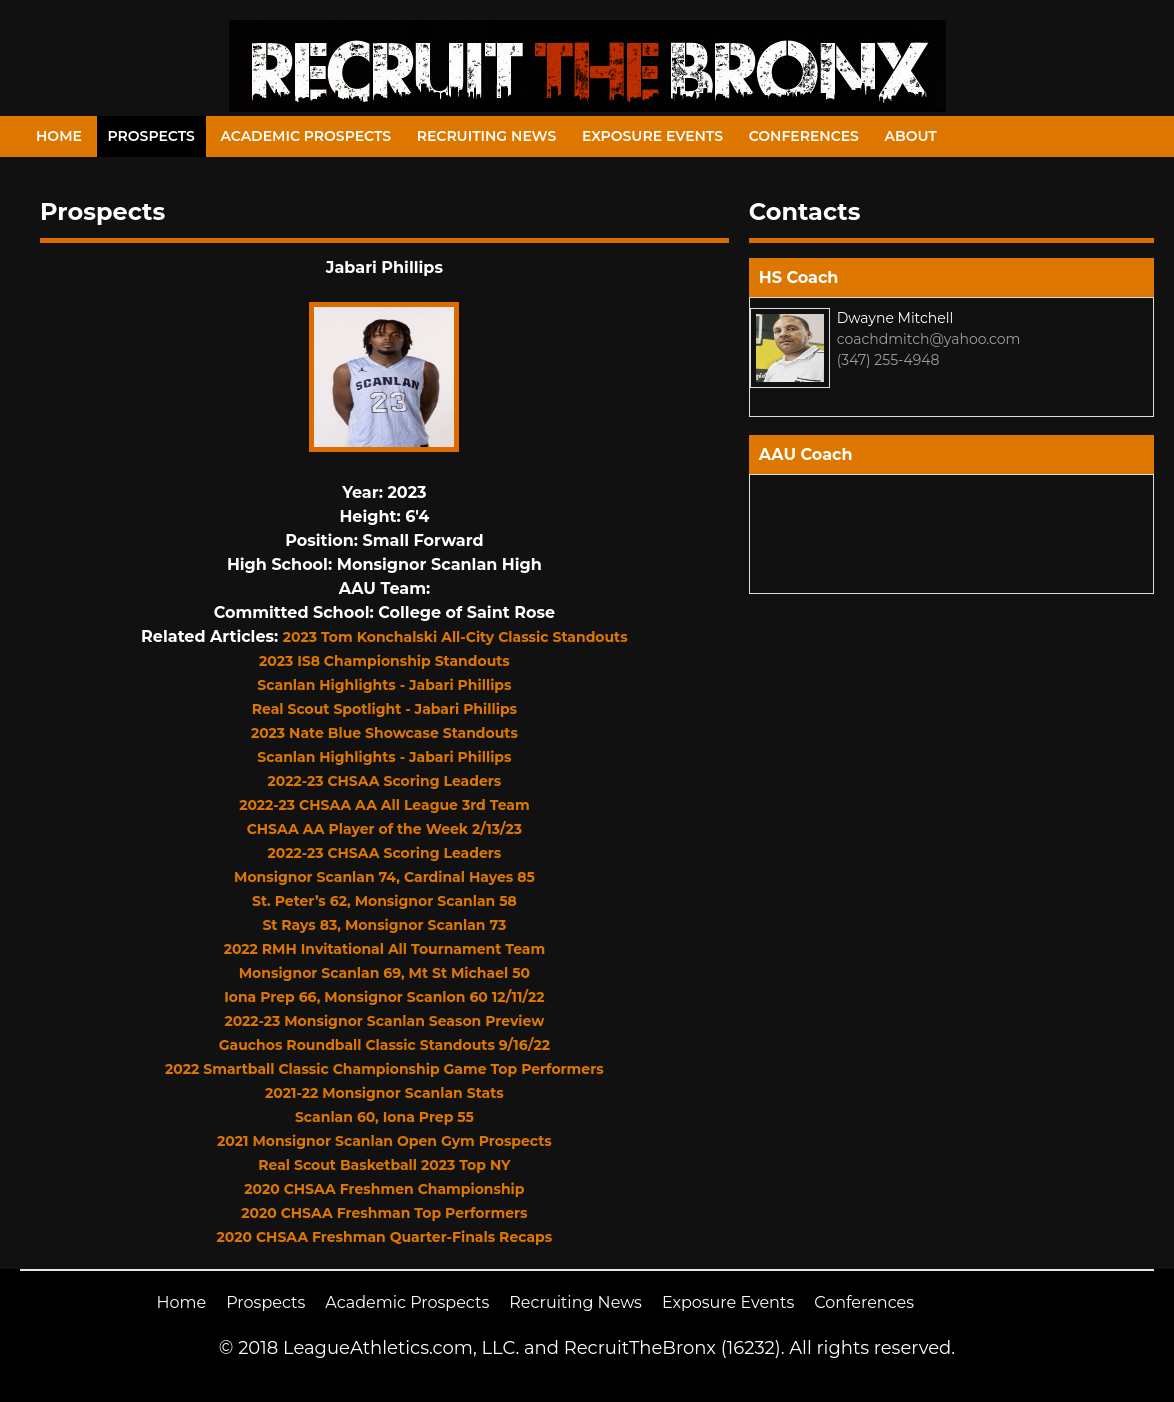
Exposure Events (652, 136)
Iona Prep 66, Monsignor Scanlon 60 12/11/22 (384, 997)
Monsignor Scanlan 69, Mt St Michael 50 (384, 973)
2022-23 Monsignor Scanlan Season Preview (384, 1021)
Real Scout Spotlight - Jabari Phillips (384, 709)
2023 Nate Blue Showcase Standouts (384, 733)
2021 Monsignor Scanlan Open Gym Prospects (384, 1141)
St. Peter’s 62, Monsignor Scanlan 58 (384, 901)
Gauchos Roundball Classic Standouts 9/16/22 (384, 1045)
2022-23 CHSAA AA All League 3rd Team (384, 805)
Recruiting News (487, 136)
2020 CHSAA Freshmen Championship (384, 1189)
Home (59, 136)
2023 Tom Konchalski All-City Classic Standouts (455, 637)
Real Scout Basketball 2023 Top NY (384, 1165)
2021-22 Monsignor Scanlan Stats (384, 1093)
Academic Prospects (305, 136)
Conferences (804, 136)
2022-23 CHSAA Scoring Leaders (385, 781)
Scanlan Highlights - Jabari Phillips (384, 685)
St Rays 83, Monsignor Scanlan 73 (384, 925)
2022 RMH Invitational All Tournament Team (385, 949)
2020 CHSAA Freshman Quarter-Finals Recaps (385, 1237)
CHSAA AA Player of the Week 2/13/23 (384, 829)
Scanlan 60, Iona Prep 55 (384, 1117)
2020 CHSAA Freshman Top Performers (384, 1213)
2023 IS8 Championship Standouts (384, 661)
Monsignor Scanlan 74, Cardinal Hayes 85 (384, 877)
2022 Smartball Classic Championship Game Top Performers (384, 1069)
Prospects (151, 136)
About (911, 136)
